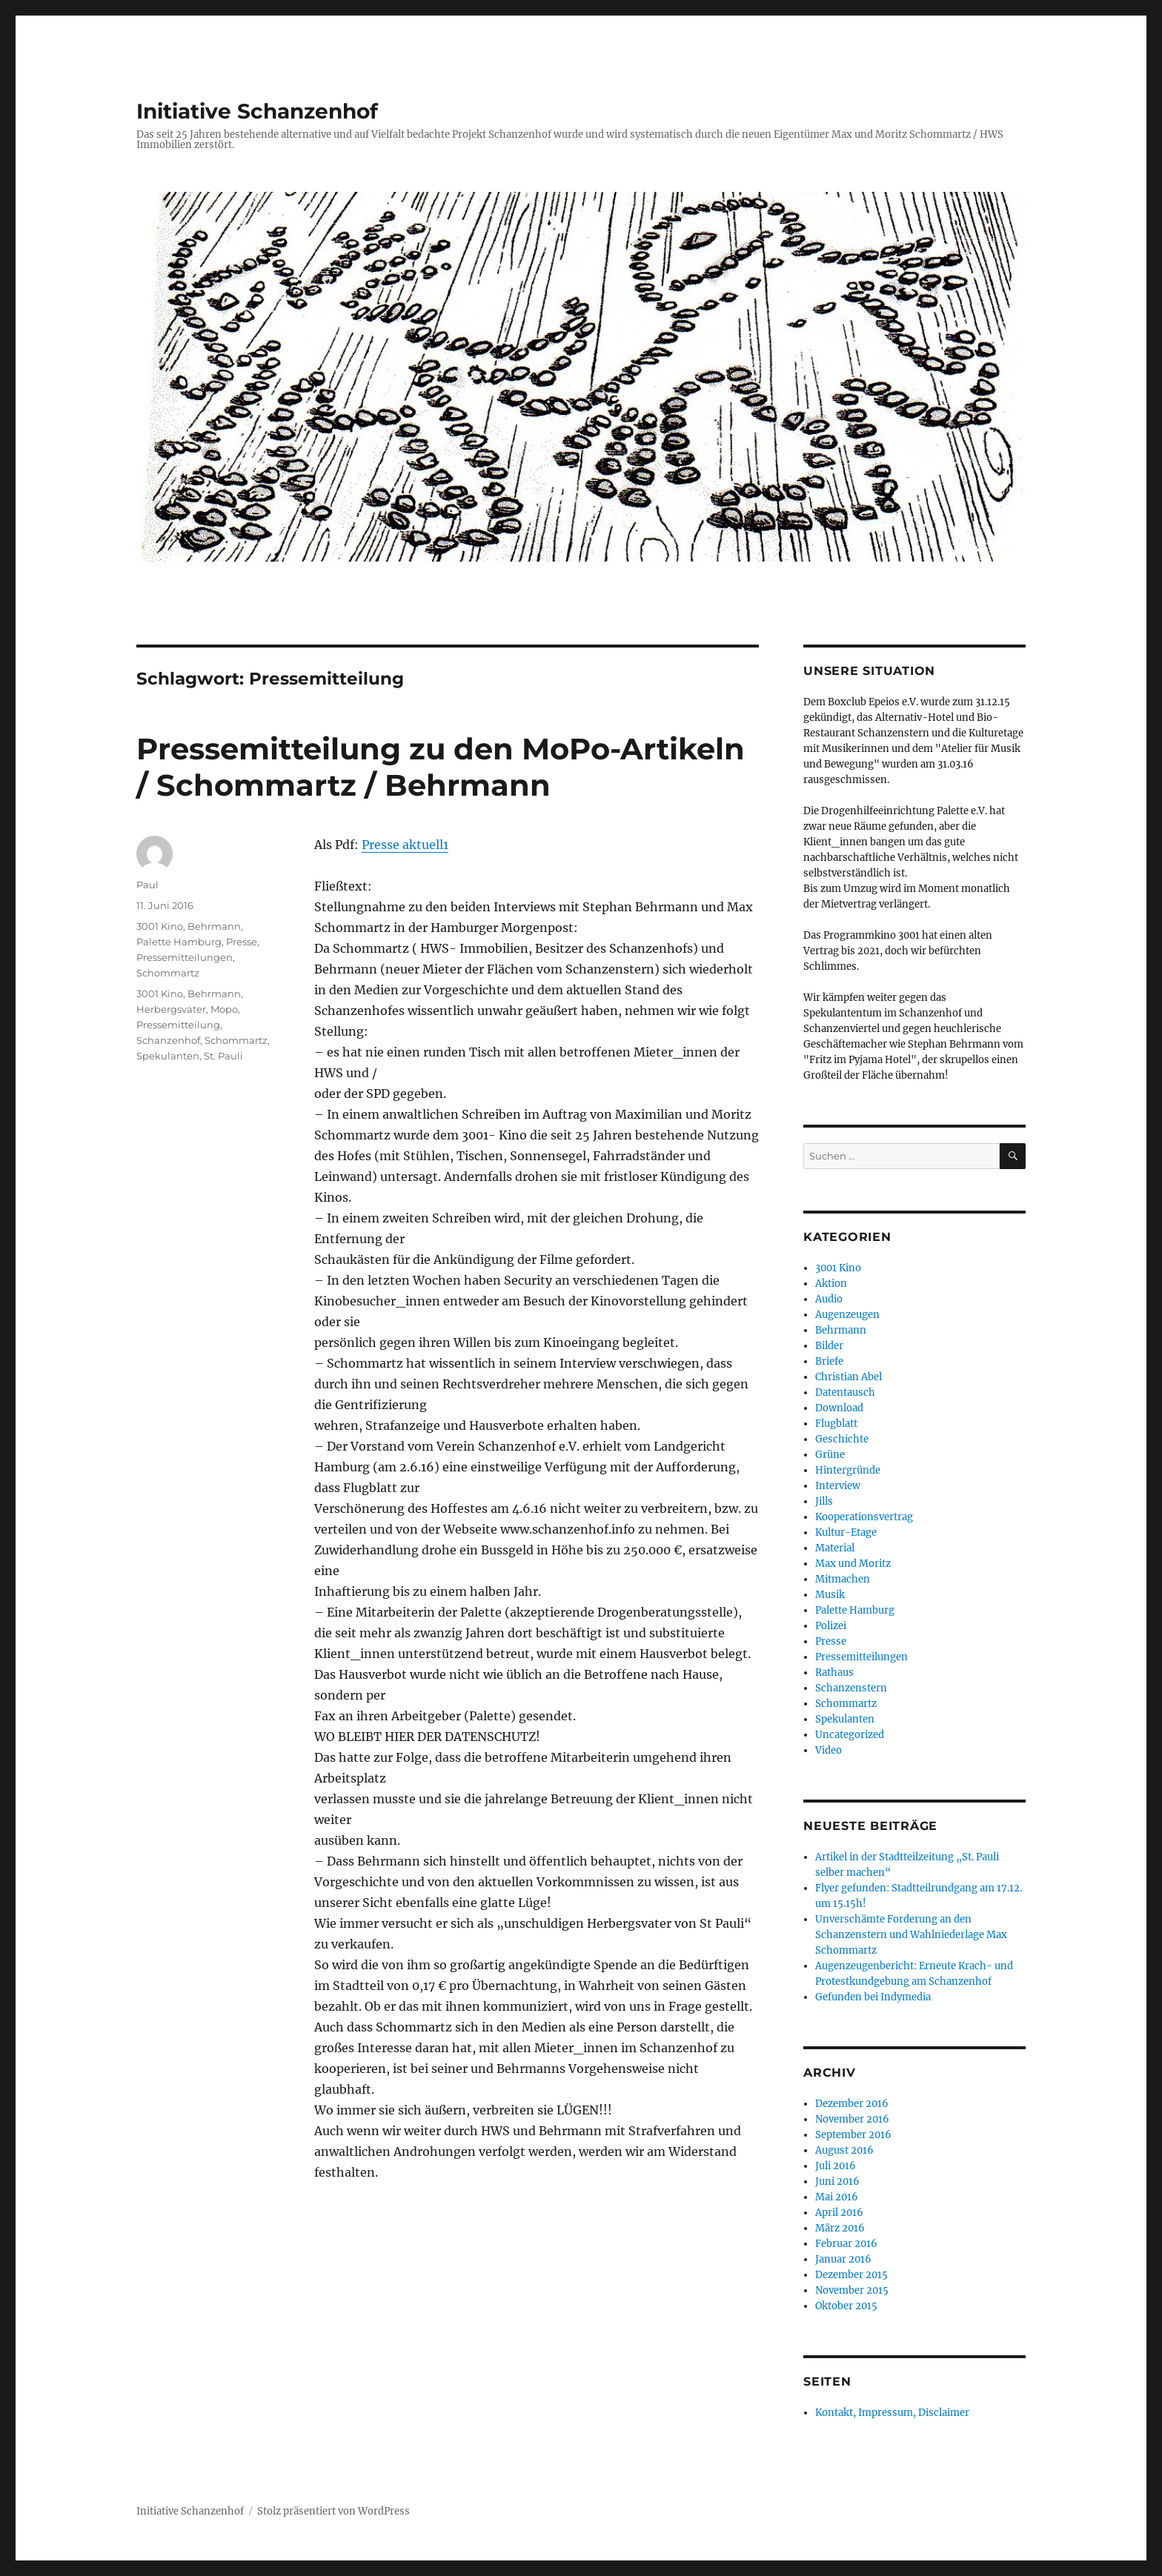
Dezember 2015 (851, 2275)
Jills (824, 1501)
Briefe (829, 1361)
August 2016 (844, 2150)
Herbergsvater (171, 1009)
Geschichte (842, 1439)
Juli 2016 (835, 2166)
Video (828, 1750)
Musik (830, 1594)
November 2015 (852, 2290)
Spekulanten (167, 1056)
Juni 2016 (837, 2181)
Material (834, 1548)
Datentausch (845, 1392)
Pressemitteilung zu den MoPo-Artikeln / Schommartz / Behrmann (440, 766)
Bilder (829, 1345)
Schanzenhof (168, 1040)
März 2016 (840, 2228)
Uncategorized (849, 1734)
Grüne (830, 1454)
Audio (829, 1299)
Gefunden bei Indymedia (873, 1997)
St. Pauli (223, 1056)
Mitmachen (842, 1579)
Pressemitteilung (178, 1025)
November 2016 (852, 2119)
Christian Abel (848, 1377)
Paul (147, 885)
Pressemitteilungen (184, 957)
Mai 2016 (836, 2197)
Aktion (831, 1283)
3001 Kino (159, 926)
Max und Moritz (853, 1563)
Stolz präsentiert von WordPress (333, 2511)
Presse (241, 942)
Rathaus (834, 1672)
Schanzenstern (851, 1688)
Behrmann (214, 926)
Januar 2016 (843, 2259)
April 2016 (839, 2212)
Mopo (224, 1009)
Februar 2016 (846, 2243)
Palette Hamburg (179, 942)
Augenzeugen (847, 1314)
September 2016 (853, 2135)
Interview (837, 1486)
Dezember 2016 (852, 2103)
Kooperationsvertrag (864, 1517)
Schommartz (167, 973)
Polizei (830, 1626)
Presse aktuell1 (405, 844)
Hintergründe (847, 1470)
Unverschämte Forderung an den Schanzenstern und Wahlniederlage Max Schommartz (911, 1935)
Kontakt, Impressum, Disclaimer (892, 2412)
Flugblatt (836, 1423)
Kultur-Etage (846, 1532)
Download (839, 1408)
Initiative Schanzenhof (257, 111)
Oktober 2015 (846, 2306)
